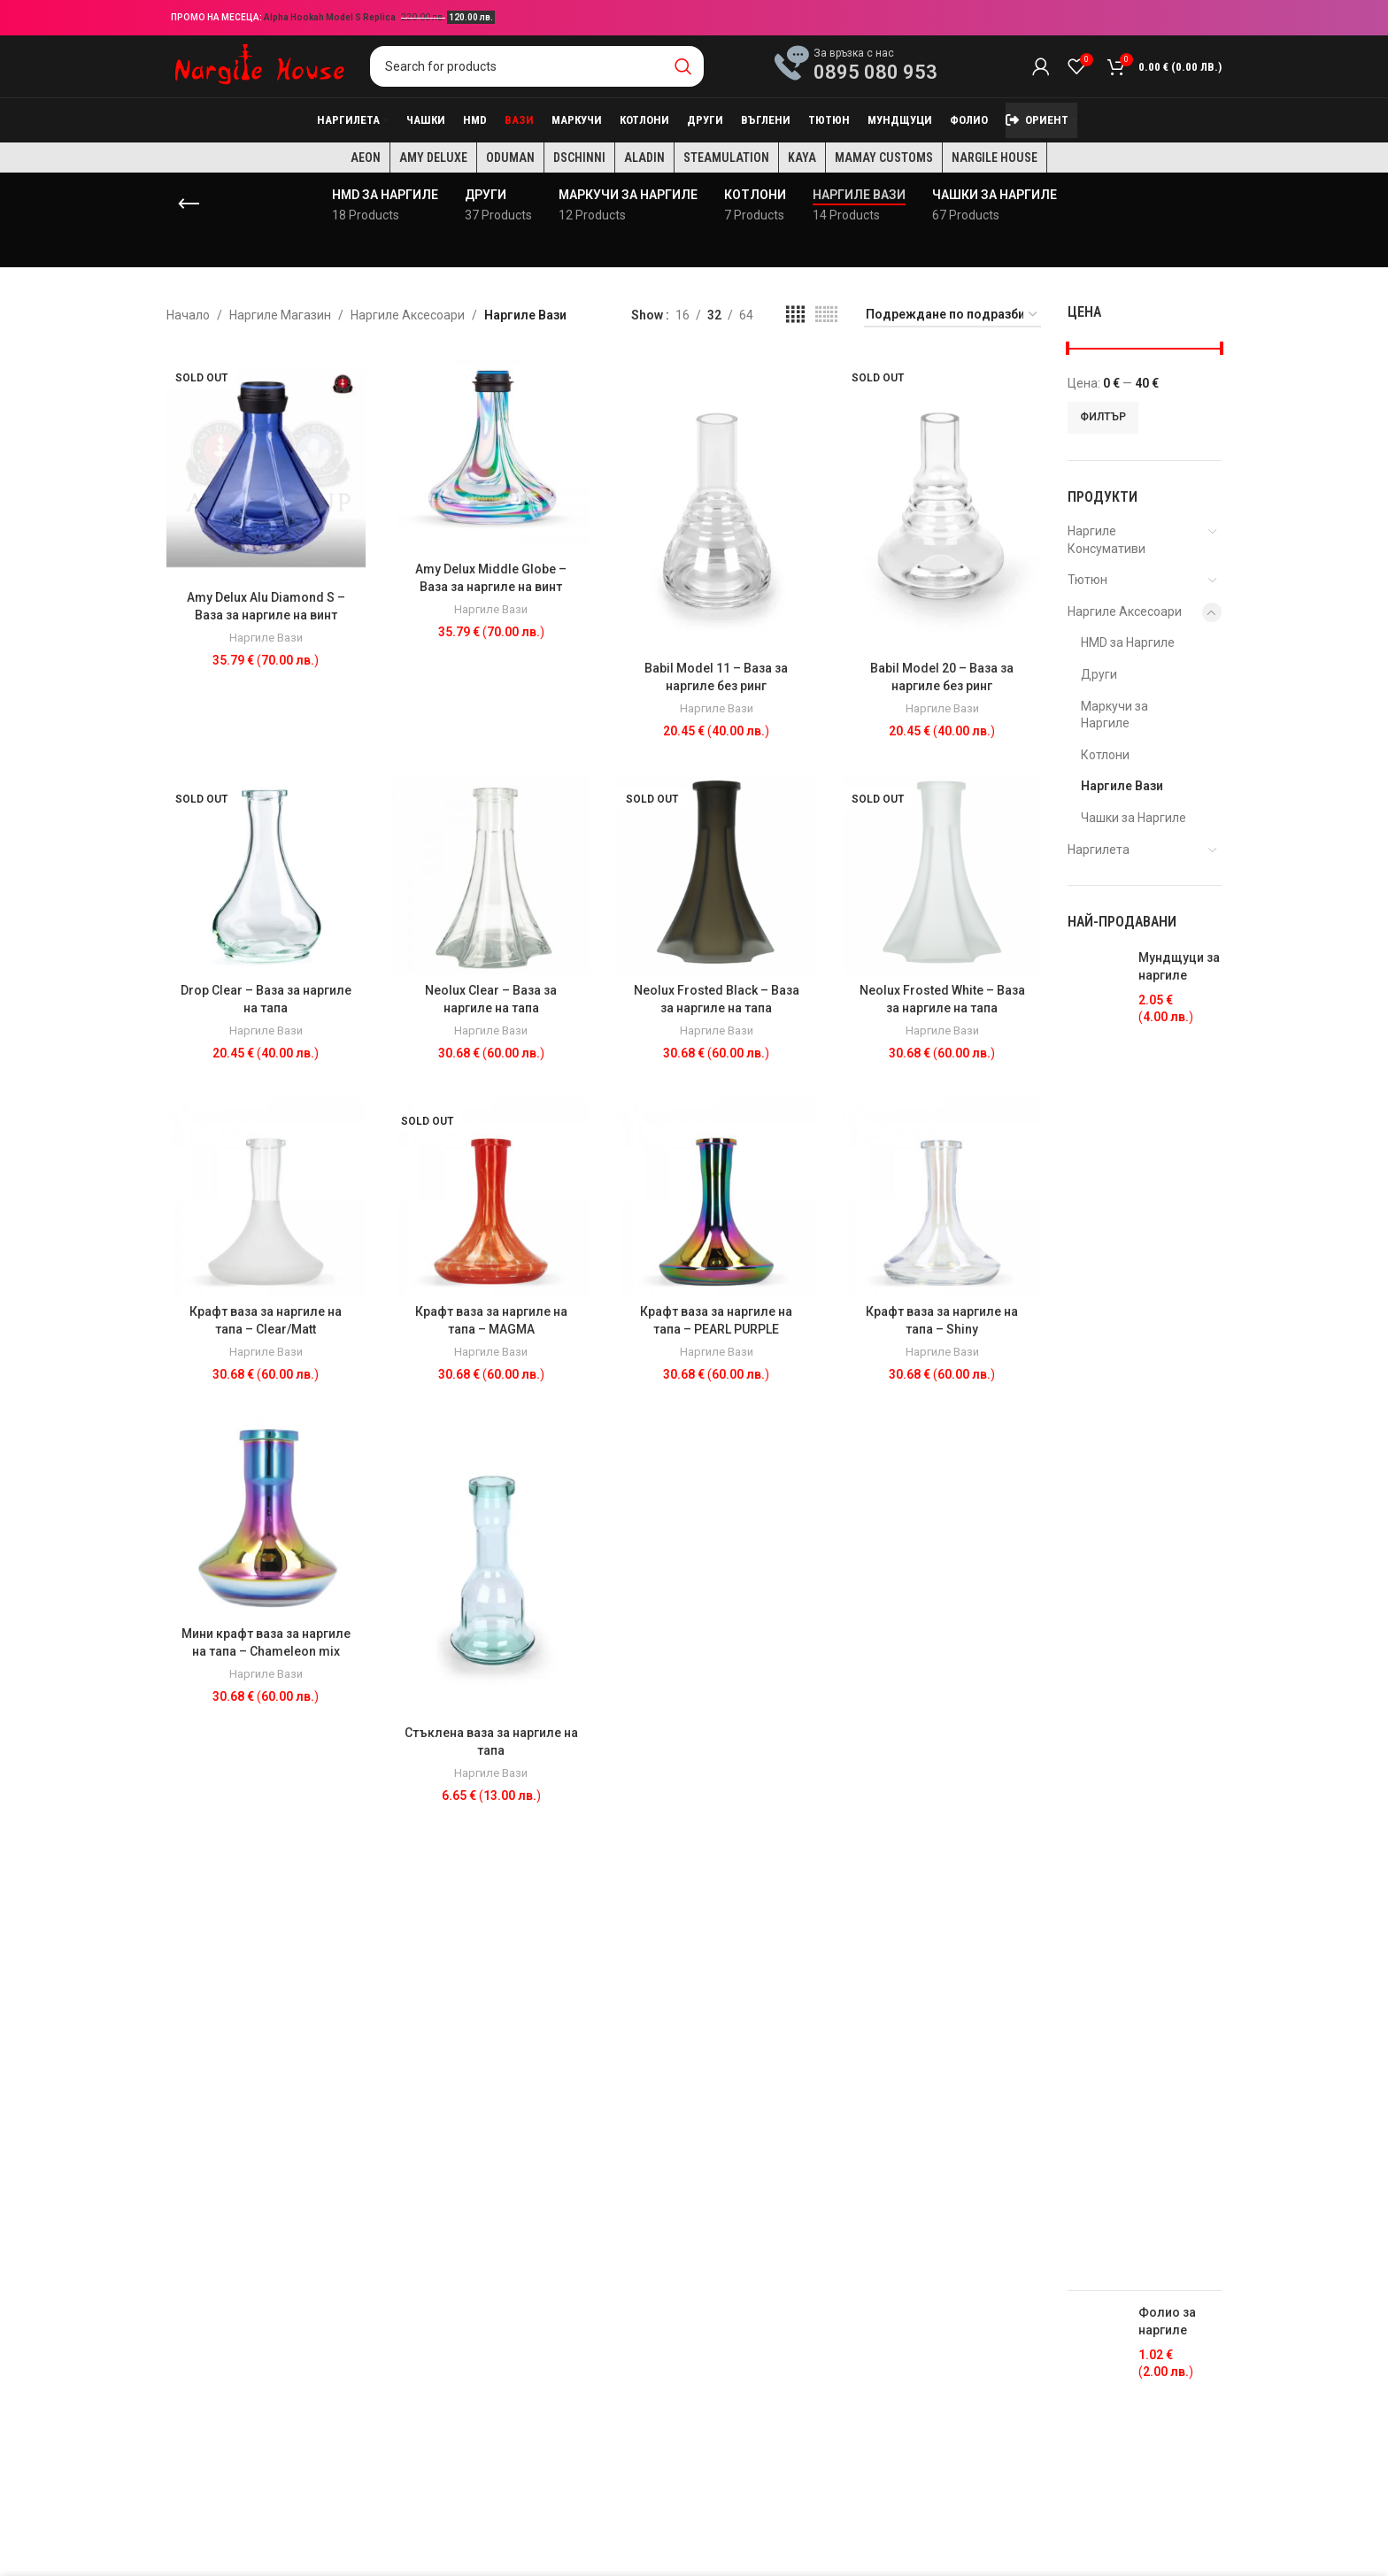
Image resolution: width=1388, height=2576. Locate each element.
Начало (188, 315)
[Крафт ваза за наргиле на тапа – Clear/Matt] (266, 1196)
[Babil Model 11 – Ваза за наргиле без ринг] (716, 503)
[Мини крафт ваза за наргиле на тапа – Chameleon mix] (266, 1518)
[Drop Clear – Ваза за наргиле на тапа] (266, 874)
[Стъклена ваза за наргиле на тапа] (491, 1568)
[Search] (537, 66)
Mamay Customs (884, 157)
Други (1099, 674)
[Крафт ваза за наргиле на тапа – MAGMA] (491, 1196)
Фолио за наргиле (1167, 2321)
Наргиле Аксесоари (408, 315)
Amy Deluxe (433, 157)
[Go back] (188, 204)
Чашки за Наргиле (1133, 818)
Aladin (644, 157)
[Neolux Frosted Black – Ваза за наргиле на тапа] (716, 874)
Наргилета (1099, 849)
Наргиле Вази (266, 637)
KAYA (802, 157)
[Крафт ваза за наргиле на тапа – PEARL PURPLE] (716, 1196)
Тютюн (1087, 580)
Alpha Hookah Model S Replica (330, 17)
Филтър (1103, 417)
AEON (366, 157)
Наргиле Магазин (280, 315)
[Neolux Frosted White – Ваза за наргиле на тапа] (942, 874)
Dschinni (579, 157)
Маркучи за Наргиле (1114, 715)
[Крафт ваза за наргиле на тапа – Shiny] (942, 1196)
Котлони (1105, 755)
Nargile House (994, 157)
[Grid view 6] (826, 315)
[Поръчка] (952, 315)
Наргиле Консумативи (1106, 540)
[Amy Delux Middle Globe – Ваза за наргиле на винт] (491, 453)
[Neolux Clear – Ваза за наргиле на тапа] (491, 874)
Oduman (510, 157)
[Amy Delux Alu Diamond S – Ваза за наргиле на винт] (266, 467)
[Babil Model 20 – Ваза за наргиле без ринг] (942, 503)
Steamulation (726, 157)
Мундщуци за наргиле (1179, 966)
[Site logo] (259, 65)
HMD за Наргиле (1128, 642)
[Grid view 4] (795, 315)
